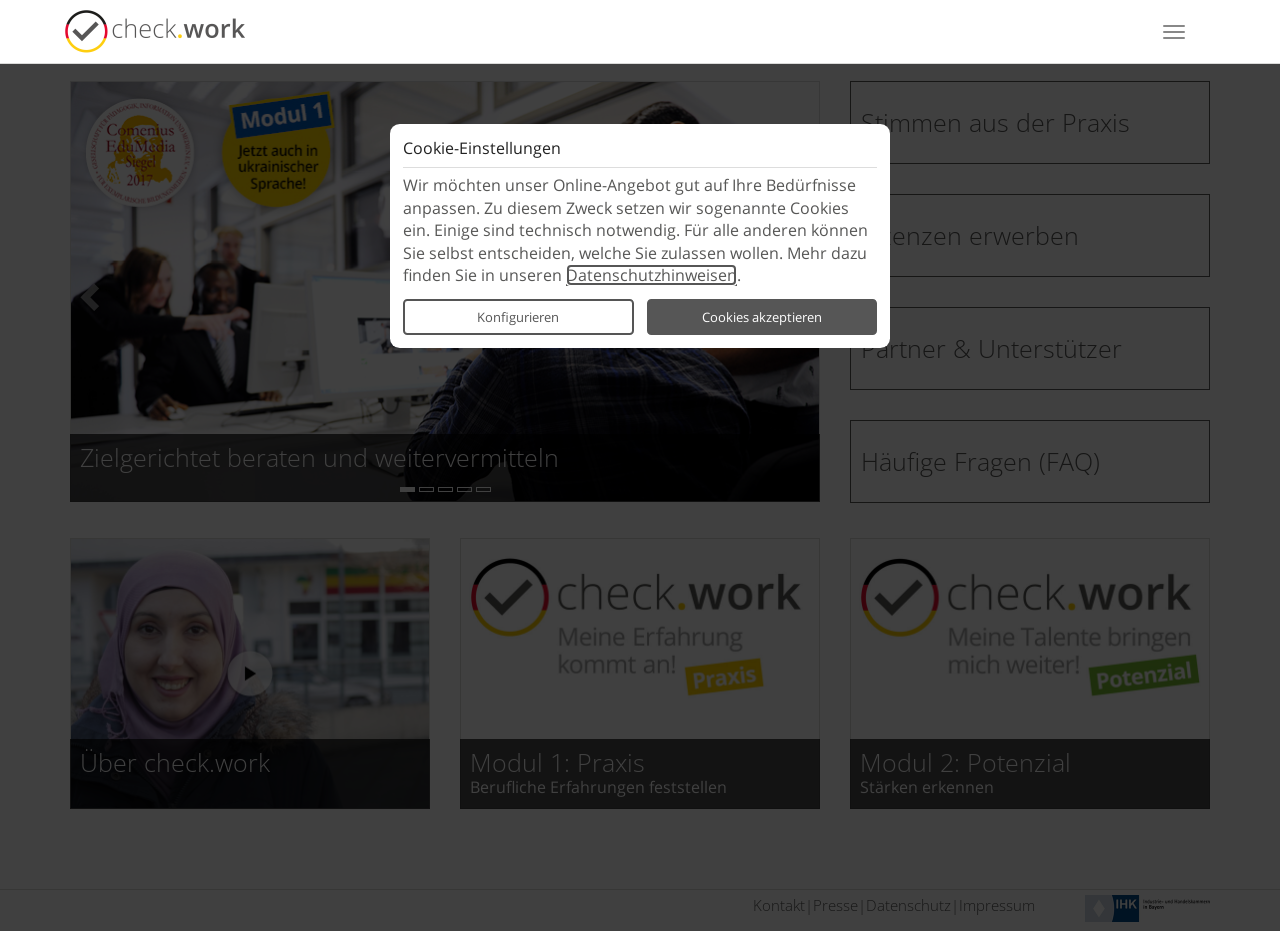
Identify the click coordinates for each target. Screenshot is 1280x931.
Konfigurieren (518, 317)
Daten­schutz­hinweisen (651, 275)
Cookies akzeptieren (762, 317)
